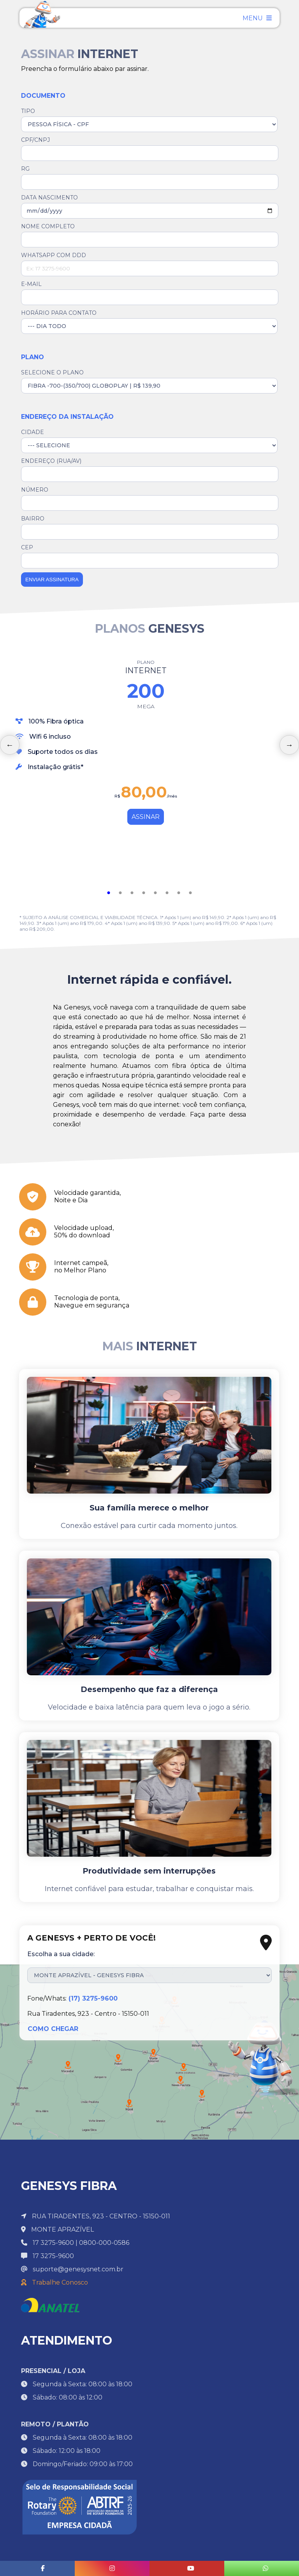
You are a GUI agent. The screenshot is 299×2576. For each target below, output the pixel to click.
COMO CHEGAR (53, 2029)
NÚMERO (34, 489)
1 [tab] (109, 893)
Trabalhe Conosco (54, 2282)
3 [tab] (132, 893)
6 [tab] (167, 893)
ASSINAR (146, 816)
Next (289, 745)
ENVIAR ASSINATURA (52, 579)
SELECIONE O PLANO (52, 372)
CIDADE (32, 432)
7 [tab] (179, 893)
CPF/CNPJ (35, 139)
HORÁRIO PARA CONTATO (59, 312)
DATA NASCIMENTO (49, 197)
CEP (27, 547)
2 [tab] (120, 893)
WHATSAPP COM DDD (53, 255)
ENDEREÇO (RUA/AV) (51, 460)
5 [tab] (155, 893)
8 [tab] (190, 893)
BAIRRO (32, 518)
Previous (9, 745)
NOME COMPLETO (48, 226)
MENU (257, 18)
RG (25, 168)
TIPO (28, 111)
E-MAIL (31, 284)
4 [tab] (144, 893)
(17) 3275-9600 (93, 1998)
